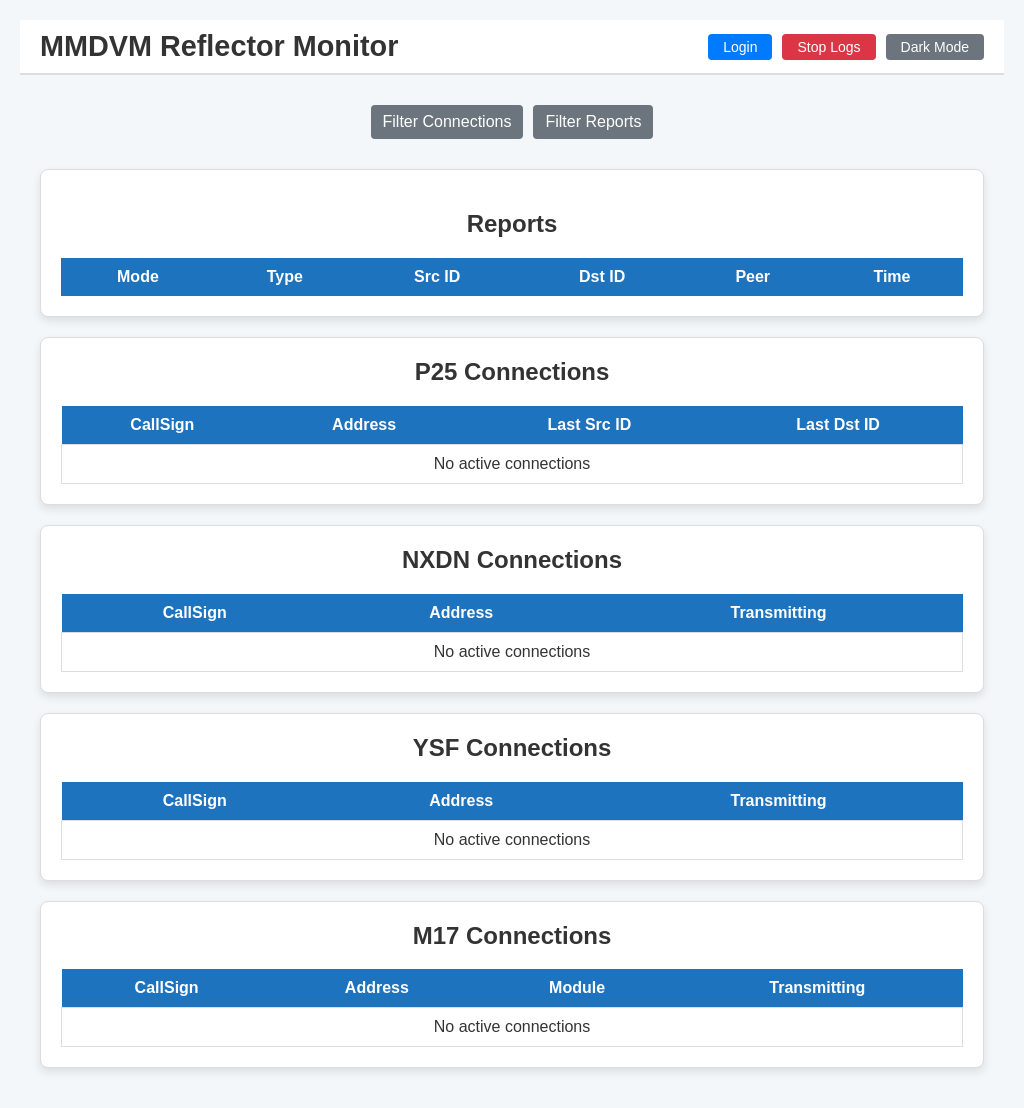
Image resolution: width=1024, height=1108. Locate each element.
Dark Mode (935, 47)
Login (740, 47)
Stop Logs (828, 47)
